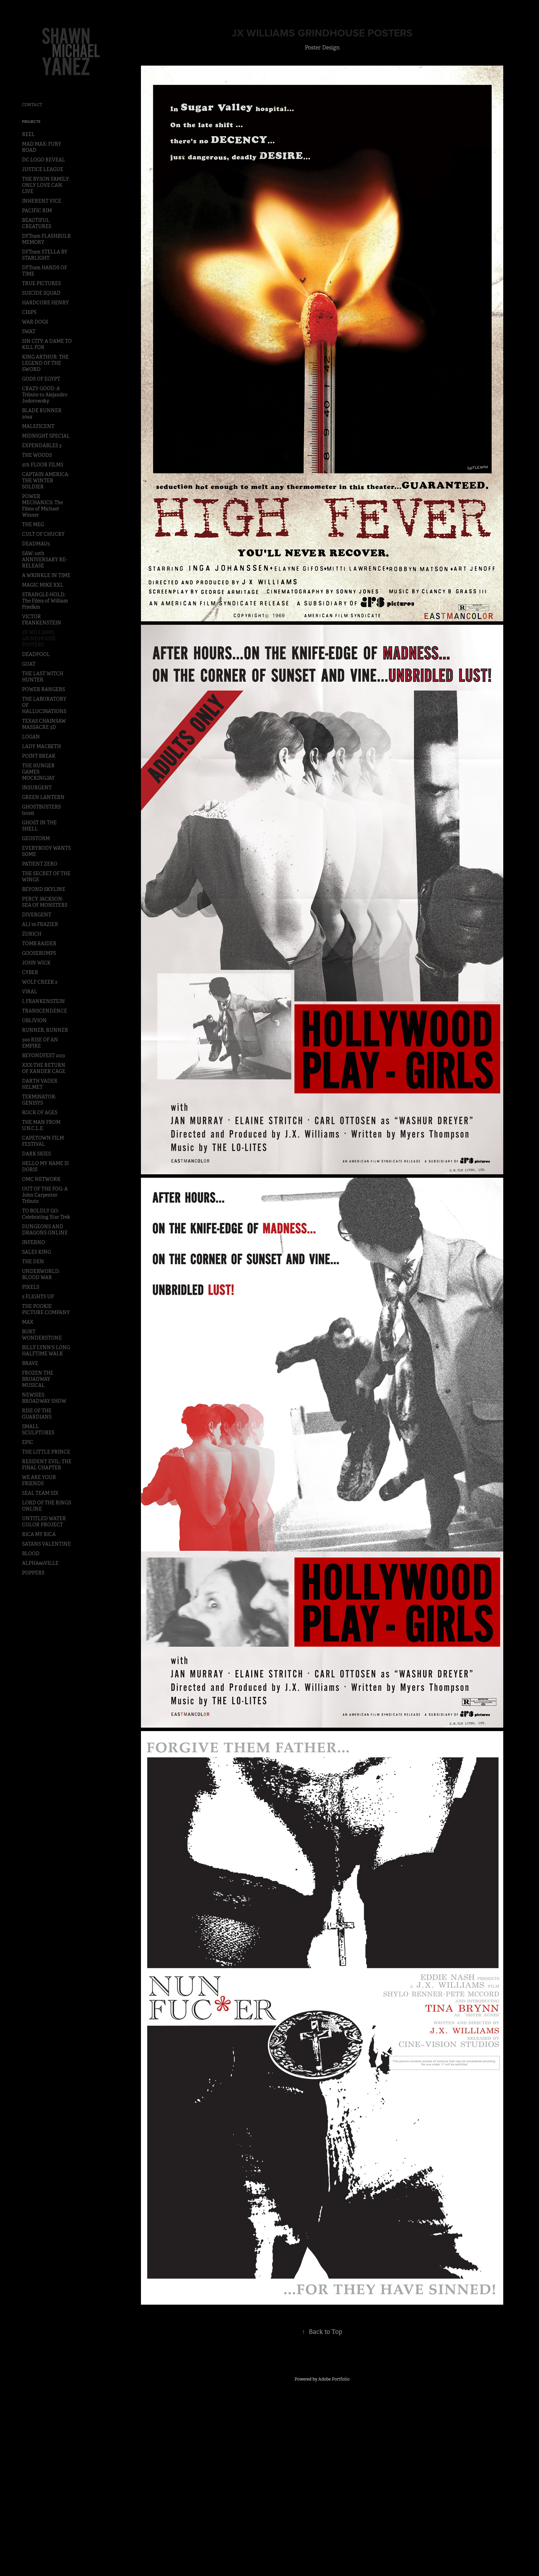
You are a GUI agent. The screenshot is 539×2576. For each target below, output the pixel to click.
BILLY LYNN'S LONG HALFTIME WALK (46, 1350)
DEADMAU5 (36, 544)
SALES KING (36, 1252)
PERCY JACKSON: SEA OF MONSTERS (44, 902)
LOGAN (31, 737)
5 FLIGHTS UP (38, 1296)
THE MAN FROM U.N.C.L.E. (41, 1125)
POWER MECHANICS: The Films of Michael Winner (42, 505)
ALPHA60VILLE (40, 1563)
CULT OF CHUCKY (43, 534)
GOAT (28, 664)
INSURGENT (37, 787)
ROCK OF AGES (39, 1112)
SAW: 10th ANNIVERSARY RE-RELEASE (44, 559)
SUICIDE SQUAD (41, 293)
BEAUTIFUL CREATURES (36, 223)
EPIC (27, 1442)
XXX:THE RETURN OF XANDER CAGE (43, 1068)
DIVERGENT (36, 915)
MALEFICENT (38, 426)
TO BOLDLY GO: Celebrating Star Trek (46, 1214)
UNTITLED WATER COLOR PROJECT (44, 1521)
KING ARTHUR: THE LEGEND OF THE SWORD (45, 363)
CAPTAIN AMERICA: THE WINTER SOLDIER (45, 480)
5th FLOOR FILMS (42, 465)
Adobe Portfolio (334, 2379)
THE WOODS (37, 455)
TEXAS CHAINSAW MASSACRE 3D (44, 724)
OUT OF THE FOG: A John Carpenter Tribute (45, 1195)
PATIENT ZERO (39, 864)
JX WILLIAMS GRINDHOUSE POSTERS (39, 638)
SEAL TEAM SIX (40, 1493)
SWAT (28, 331)
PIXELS (30, 1287)
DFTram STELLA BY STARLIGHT (44, 255)
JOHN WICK (36, 963)
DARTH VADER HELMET (39, 1084)
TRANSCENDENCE (44, 1011)
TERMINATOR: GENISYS (39, 1100)
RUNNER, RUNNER (45, 1030)
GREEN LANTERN (43, 797)
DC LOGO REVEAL (43, 160)
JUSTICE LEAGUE (42, 169)
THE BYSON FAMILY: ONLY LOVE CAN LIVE (45, 185)
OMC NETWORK (41, 1179)
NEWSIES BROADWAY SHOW (44, 1398)
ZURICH (31, 934)
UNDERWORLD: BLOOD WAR (41, 1274)
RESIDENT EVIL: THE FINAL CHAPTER (47, 1464)
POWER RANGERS (43, 689)
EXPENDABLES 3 (42, 445)
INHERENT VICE (41, 201)
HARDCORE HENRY (45, 303)
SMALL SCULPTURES (38, 1429)
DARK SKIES (36, 1154)
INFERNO (33, 1242)
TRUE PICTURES (41, 283)
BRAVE (30, 1363)
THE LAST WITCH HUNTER (42, 676)
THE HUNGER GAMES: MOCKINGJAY (38, 771)
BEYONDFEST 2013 (43, 1055)
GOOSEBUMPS (39, 953)
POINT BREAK (38, 756)
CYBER (30, 972)
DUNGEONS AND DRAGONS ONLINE (45, 1229)
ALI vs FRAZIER (40, 924)
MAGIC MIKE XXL (42, 585)
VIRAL (29, 991)
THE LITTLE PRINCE (46, 1452)
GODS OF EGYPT (41, 379)
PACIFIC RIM (37, 210)
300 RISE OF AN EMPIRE (40, 1043)
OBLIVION (34, 1020)
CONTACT (32, 105)
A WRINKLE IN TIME (46, 575)
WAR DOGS (35, 322)
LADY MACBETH (41, 746)
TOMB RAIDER (39, 943)
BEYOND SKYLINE (43, 889)
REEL (28, 134)
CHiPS (29, 312)
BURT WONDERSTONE (42, 1335)
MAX (27, 1322)
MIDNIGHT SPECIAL (46, 436)
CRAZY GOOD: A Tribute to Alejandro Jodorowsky (44, 394)
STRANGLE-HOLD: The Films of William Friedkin (45, 600)
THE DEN (33, 1261)
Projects (31, 121)
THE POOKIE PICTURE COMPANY (46, 1309)
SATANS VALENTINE (46, 1544)
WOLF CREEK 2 (39, 982)
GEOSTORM (36, 838)
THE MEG (33, 524)
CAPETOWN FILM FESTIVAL (43, 1141)
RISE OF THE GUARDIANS (37, 1414)
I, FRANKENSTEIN (43, 1001)
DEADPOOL (36, 654)
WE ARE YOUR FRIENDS (39, 1480)
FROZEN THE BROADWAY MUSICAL (37, 1379)
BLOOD (31, 1553)
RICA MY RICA (39, 1534)
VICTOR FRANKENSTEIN (41, 619)
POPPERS (33, 1573)
